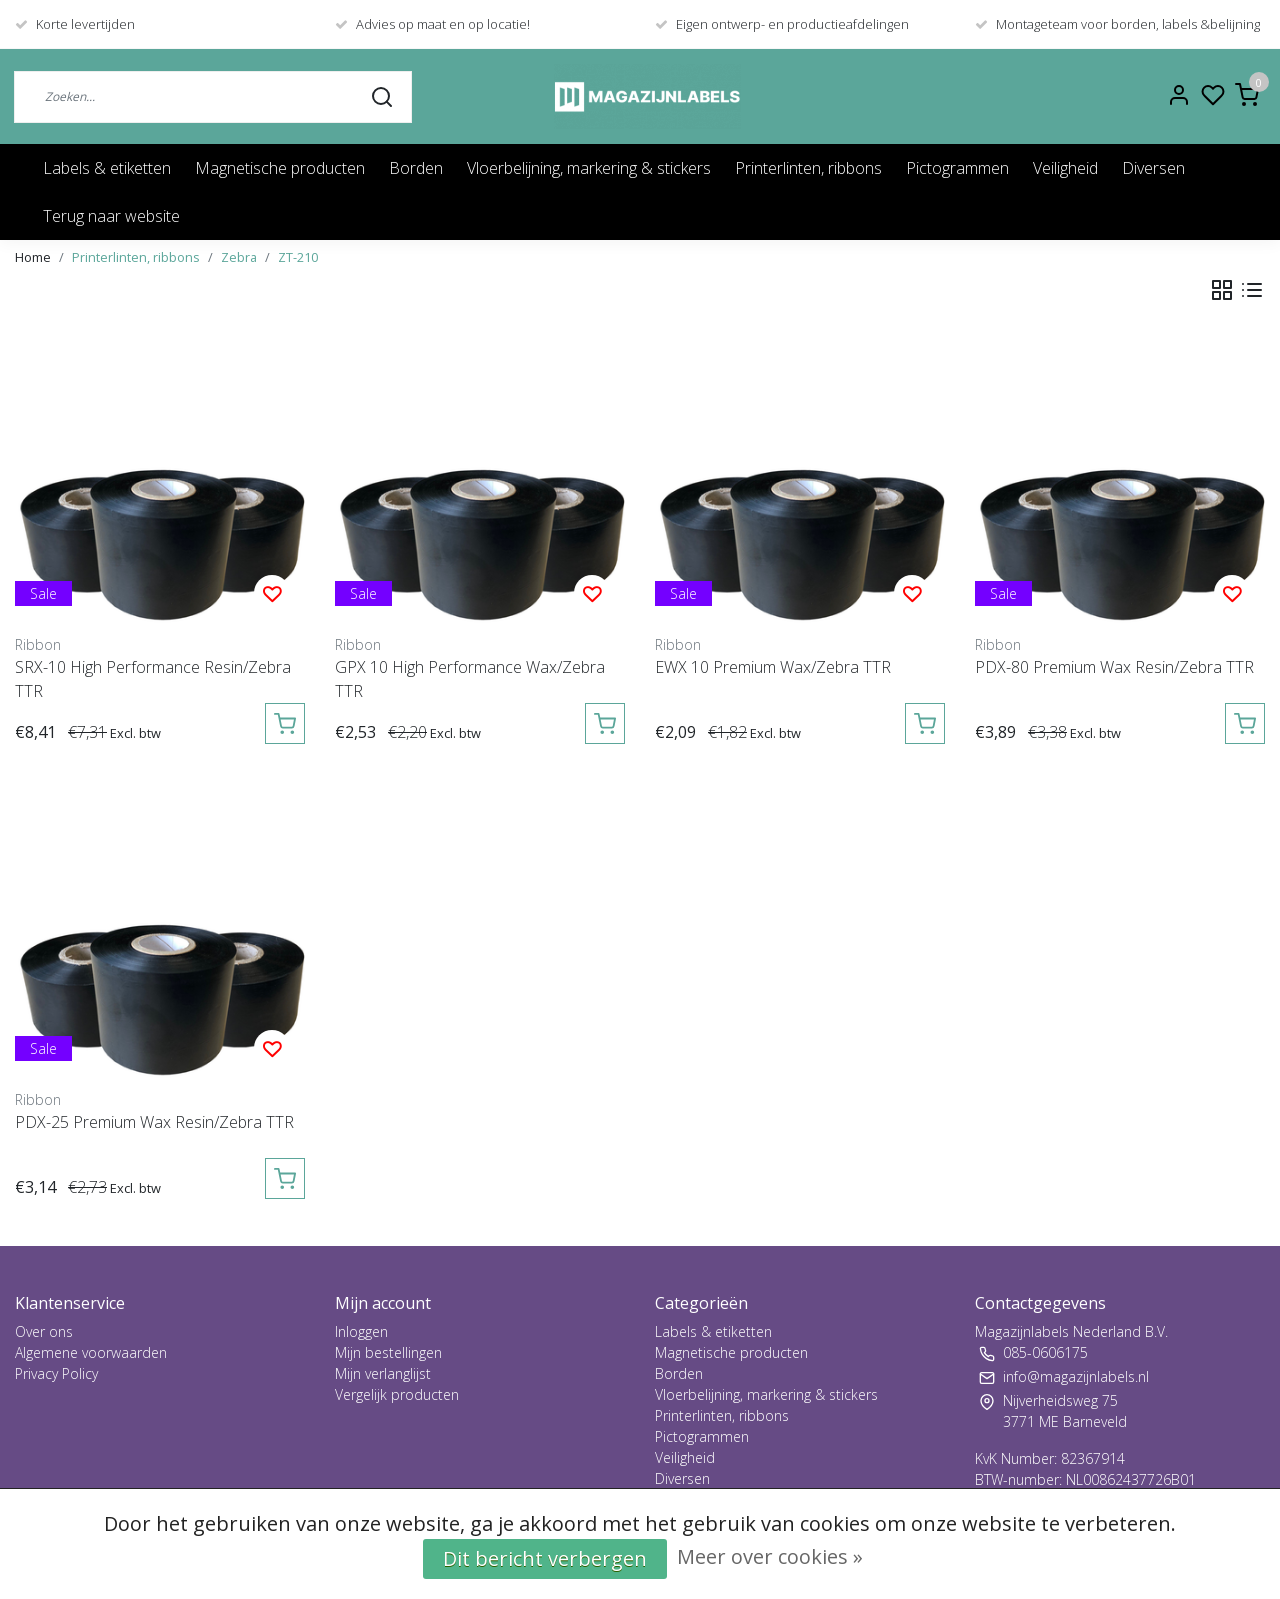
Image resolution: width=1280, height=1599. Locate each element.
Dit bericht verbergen (545, 1558)
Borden (416, 168)
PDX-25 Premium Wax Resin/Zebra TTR (154, 1122)
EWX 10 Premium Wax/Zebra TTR (773, 667)
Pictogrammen (957, 168)
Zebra (239, 257)
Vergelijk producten (397, 1394)
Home (33, 257)
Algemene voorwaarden (91, 1352)
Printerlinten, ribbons (808, 168)
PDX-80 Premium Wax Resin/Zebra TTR (1114, 667)
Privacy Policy (56, 1373)
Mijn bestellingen (388, 1352)
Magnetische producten (280, 168)
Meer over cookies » (770, 1556)
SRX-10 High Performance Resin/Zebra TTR (153, 679)
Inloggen (361, 1331)
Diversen (1153, 168)
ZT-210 (298, 257)
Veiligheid (1065, 168)
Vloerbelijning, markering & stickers (589, 168)
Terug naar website (111, 216)
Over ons (44, 1331)
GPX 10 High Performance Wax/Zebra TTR (470, 679)
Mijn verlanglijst (383, 1373)
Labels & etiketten (107, 168)
